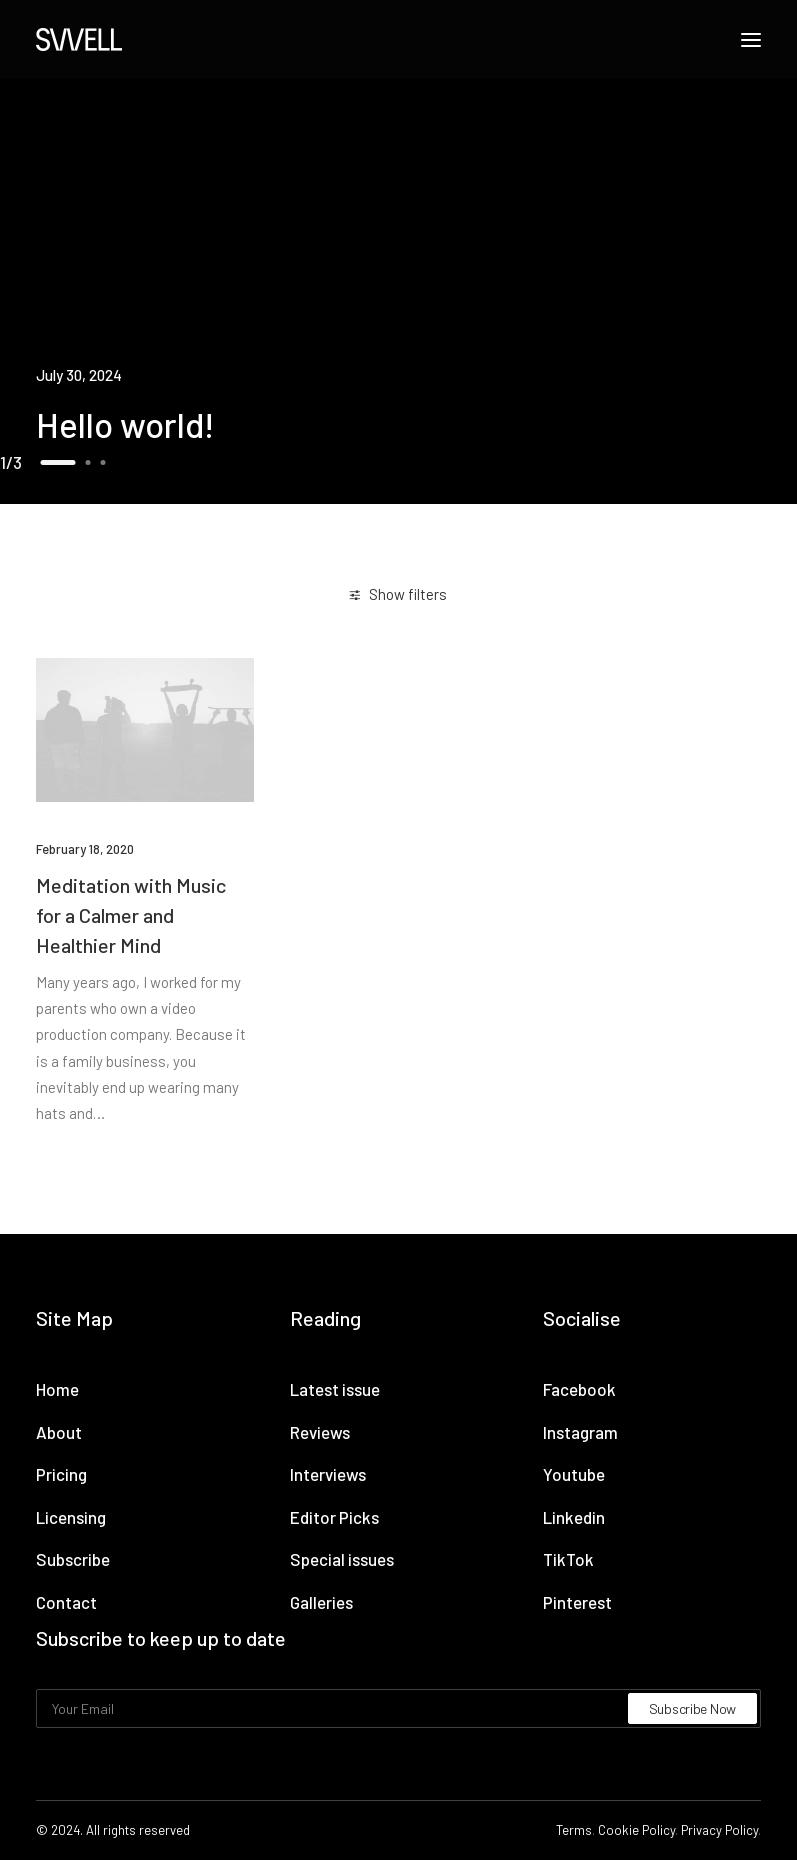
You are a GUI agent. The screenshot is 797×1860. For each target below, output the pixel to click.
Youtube (574, 1474)
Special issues (342, 1559)
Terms (574, 1830)
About (59, 1432)
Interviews (328, 1474)
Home (57, 1389)
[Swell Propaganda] (79, 39)
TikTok (568, 1559)
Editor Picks (334, 1517)
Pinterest (577, 1602)
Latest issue (335, 1389)
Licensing (71, 1517)
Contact (66, 1602)
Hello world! (125, 424)
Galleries (321, 1602)
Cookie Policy (636, 1830)
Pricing (61, 1474)
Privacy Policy (719, 1830)
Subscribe (73, 1559)
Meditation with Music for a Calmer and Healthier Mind (131, 915)
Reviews (320, 1432)
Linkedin (574, 1517)
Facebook (579, 1389)
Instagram (580, 1432)
